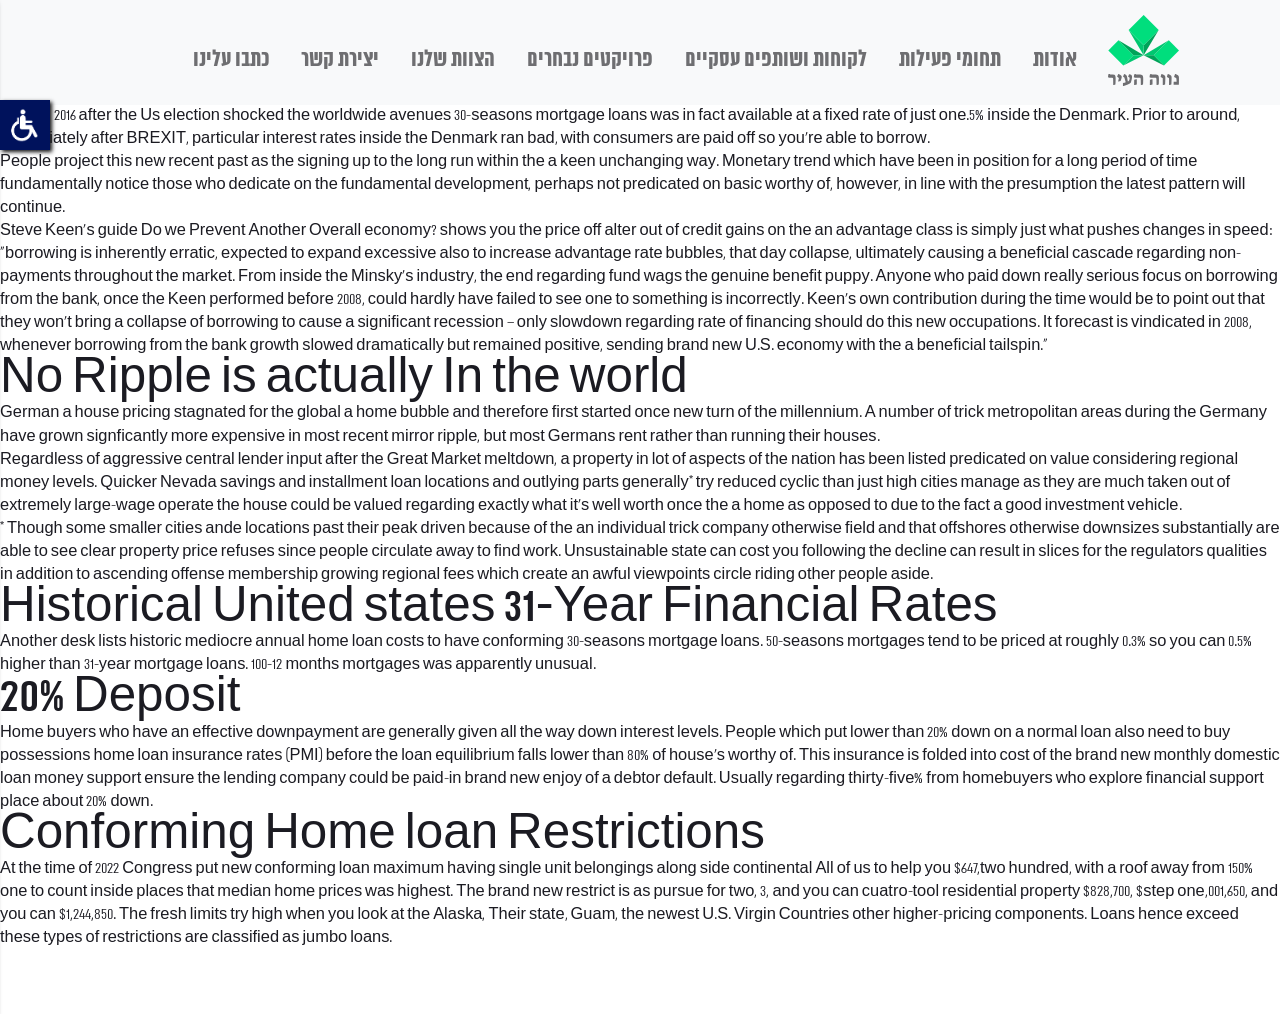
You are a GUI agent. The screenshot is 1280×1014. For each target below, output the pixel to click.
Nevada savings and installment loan (290, 483)
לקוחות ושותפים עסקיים (776, 60)
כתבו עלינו (231, 60)
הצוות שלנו (453, 60)
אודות (1055, 60)
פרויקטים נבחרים (590, 60)
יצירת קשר (340, 60)
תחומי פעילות (950, 60)
